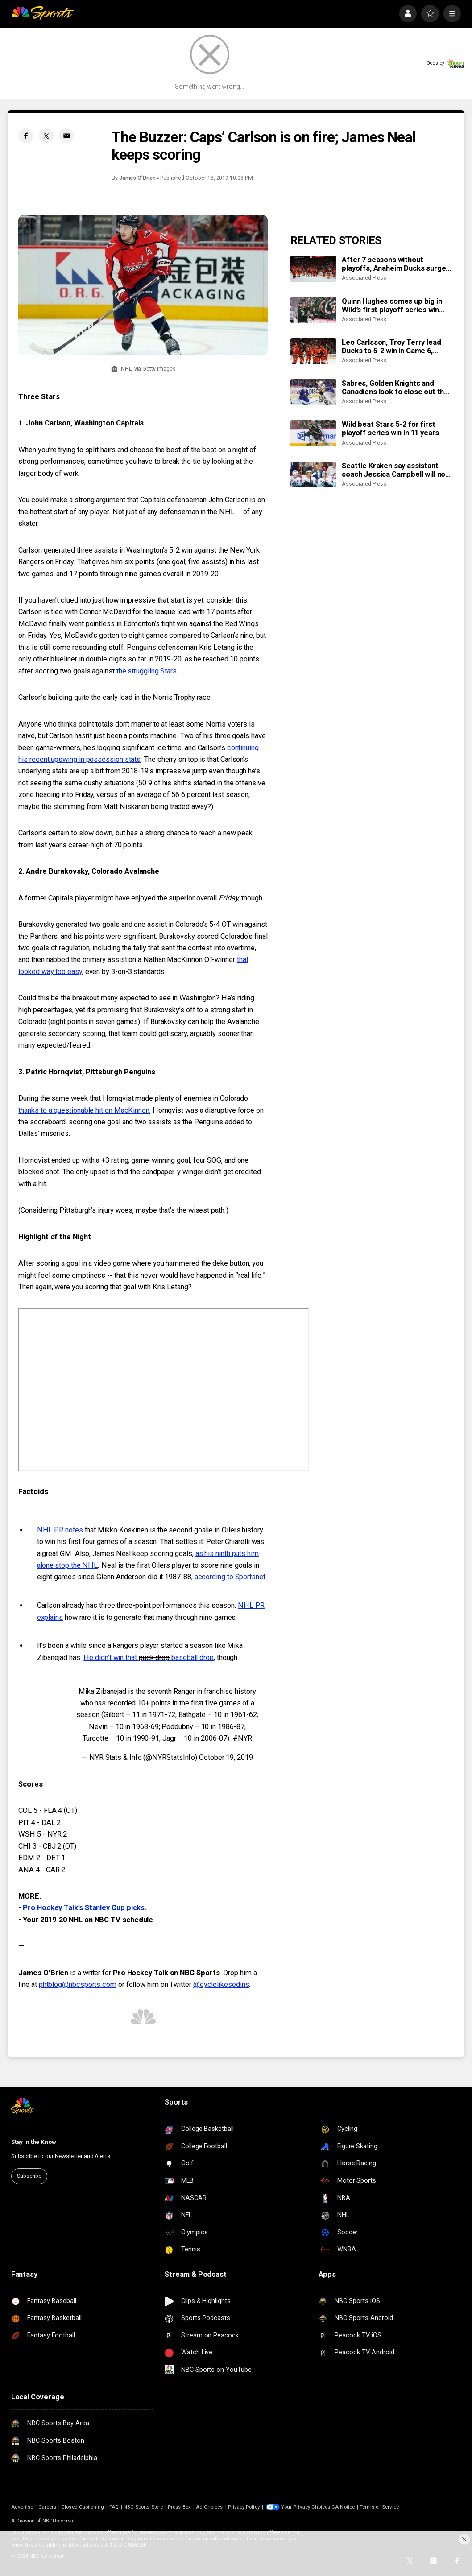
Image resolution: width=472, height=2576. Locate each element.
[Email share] (66, 135)
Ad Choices (209, 2507)
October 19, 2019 (226, 1757)
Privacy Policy (244, 2507)
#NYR (242, 1738)
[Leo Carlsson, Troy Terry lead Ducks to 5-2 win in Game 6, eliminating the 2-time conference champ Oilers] (313, 351)
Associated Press (364, 278)
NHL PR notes (60, 1530)
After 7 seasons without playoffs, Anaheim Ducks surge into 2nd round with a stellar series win (394, 264)
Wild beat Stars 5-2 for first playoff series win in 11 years (390, 428)
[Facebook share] (25, 135)
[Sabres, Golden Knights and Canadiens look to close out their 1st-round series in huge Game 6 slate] (313, 392)
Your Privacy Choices (305, 2507)
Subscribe (29, 2176)
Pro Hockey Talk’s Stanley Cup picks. (84, 1907)
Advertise (22, 2507)
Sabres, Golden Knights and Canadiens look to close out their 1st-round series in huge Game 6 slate (397, 387)
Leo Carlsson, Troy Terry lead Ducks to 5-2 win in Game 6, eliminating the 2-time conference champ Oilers (391, 346)
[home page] (42, 13)
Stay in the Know (33, 2141)
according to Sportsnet (230, 1577)
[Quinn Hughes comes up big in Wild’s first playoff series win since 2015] (313, 310)
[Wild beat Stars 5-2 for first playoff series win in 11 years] (313, 433)
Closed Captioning (82, 2507)
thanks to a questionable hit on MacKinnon (83, 1110)
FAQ (114, 2507)
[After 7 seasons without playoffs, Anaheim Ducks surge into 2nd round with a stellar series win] (313, 268)
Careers (47, 2507)
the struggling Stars (146, 671)
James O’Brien (137, 178)
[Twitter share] (46, 135)
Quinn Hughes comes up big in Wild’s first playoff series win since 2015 (392, 305)
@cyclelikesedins (221, 1984)
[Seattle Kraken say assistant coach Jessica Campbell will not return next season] (313, 474)
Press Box (179, 2507)
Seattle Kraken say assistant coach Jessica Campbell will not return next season (395, 470)
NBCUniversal (58, 2521)
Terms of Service (379, 2507)
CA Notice (343, 2507)
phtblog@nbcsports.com (77, 1984)
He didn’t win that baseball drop (148, 1657)
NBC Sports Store (143, 2507)
